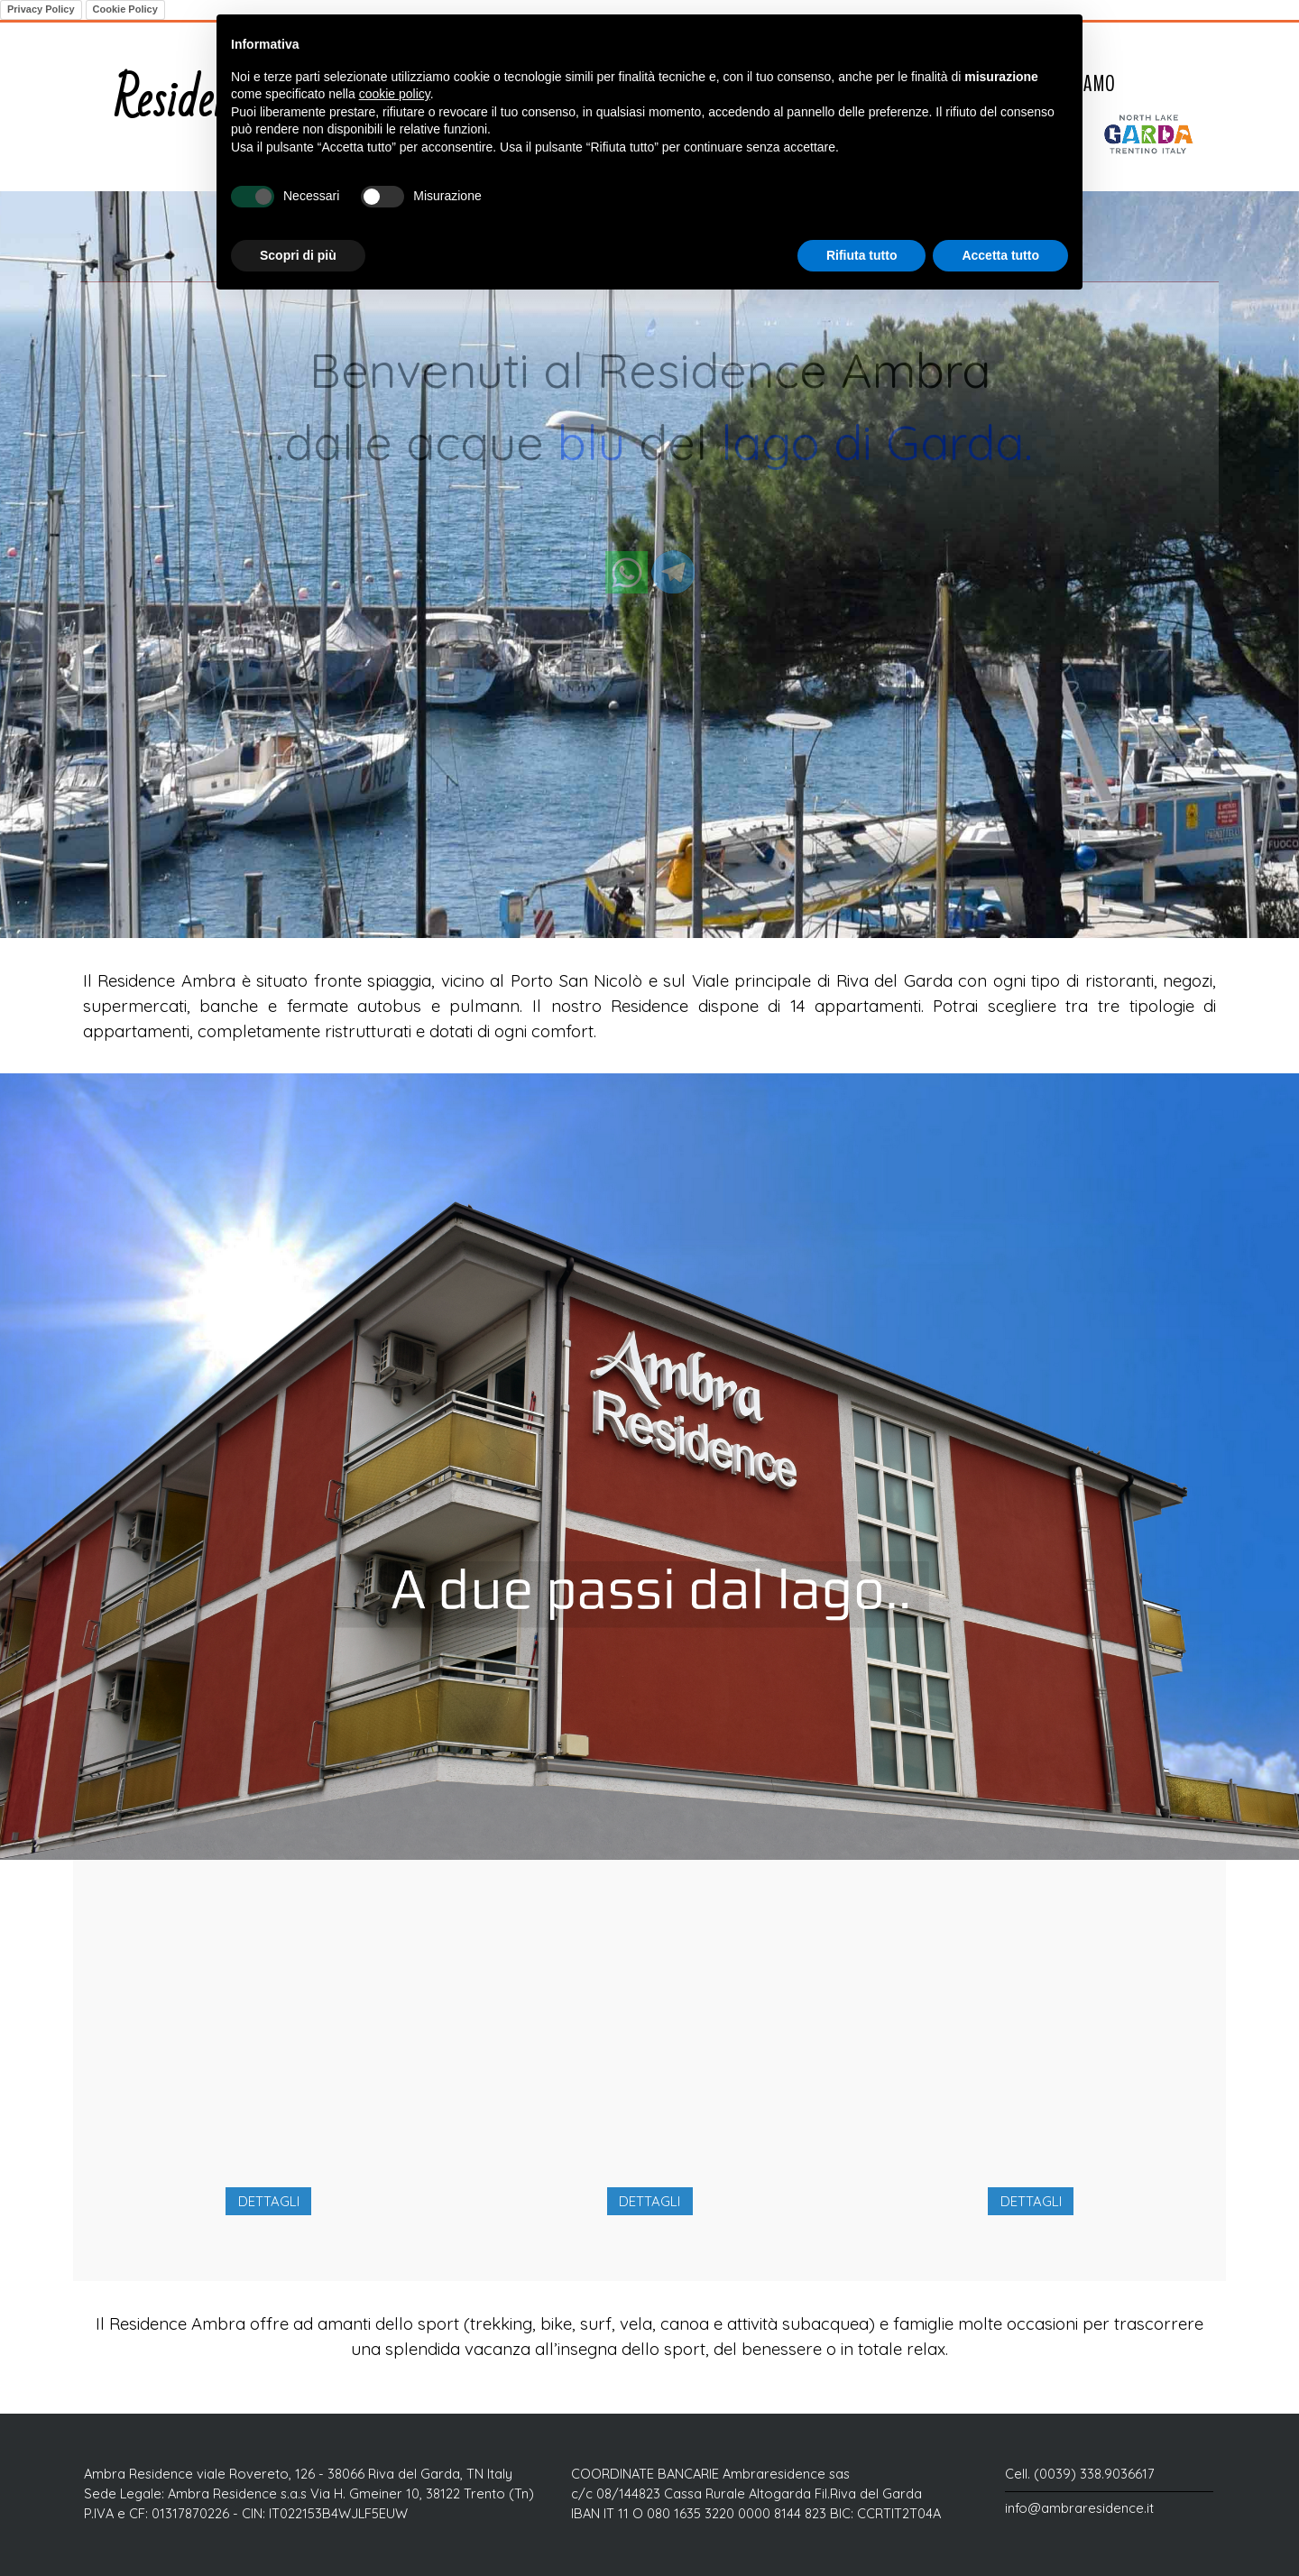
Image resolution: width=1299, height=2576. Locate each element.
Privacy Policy (41, 9)
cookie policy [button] (394, 94)
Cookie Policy (125, 9)
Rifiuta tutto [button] (862, 255)
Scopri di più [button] (298, 255)
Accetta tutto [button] (1000, 255)
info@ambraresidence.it (1079, 2507)
